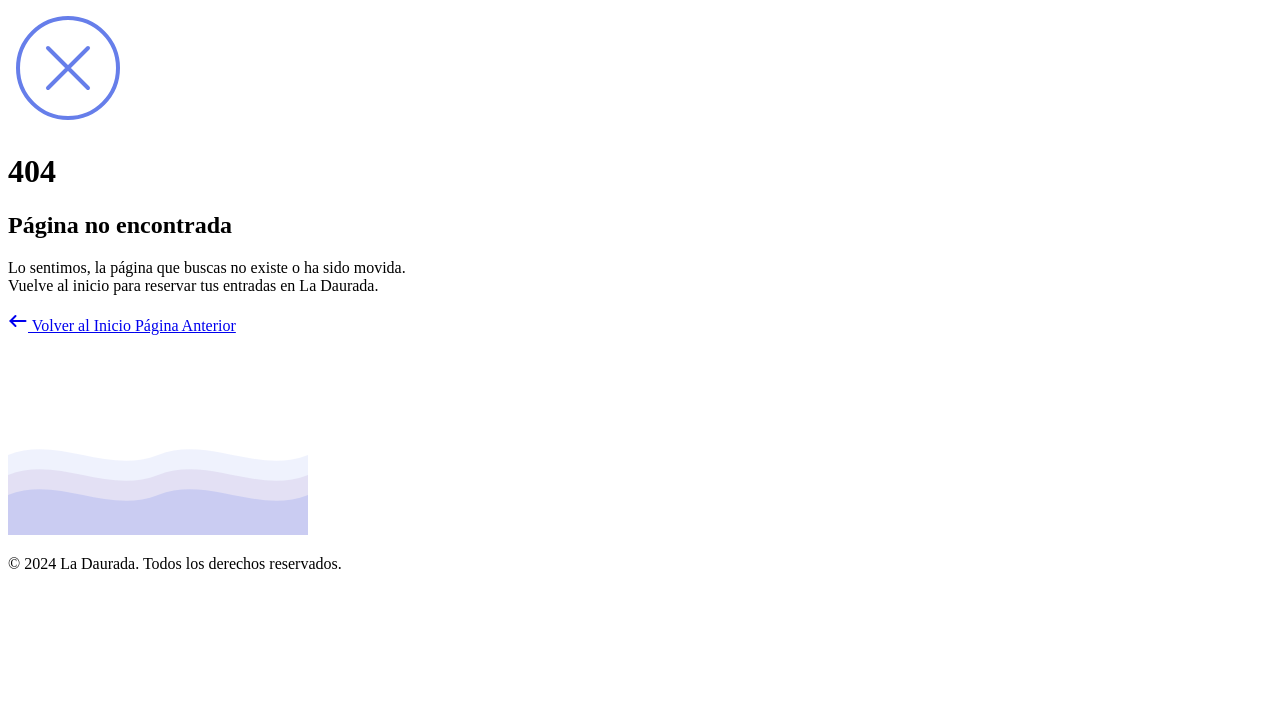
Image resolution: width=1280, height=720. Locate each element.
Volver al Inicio (71, 325)
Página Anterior (185, 325)
